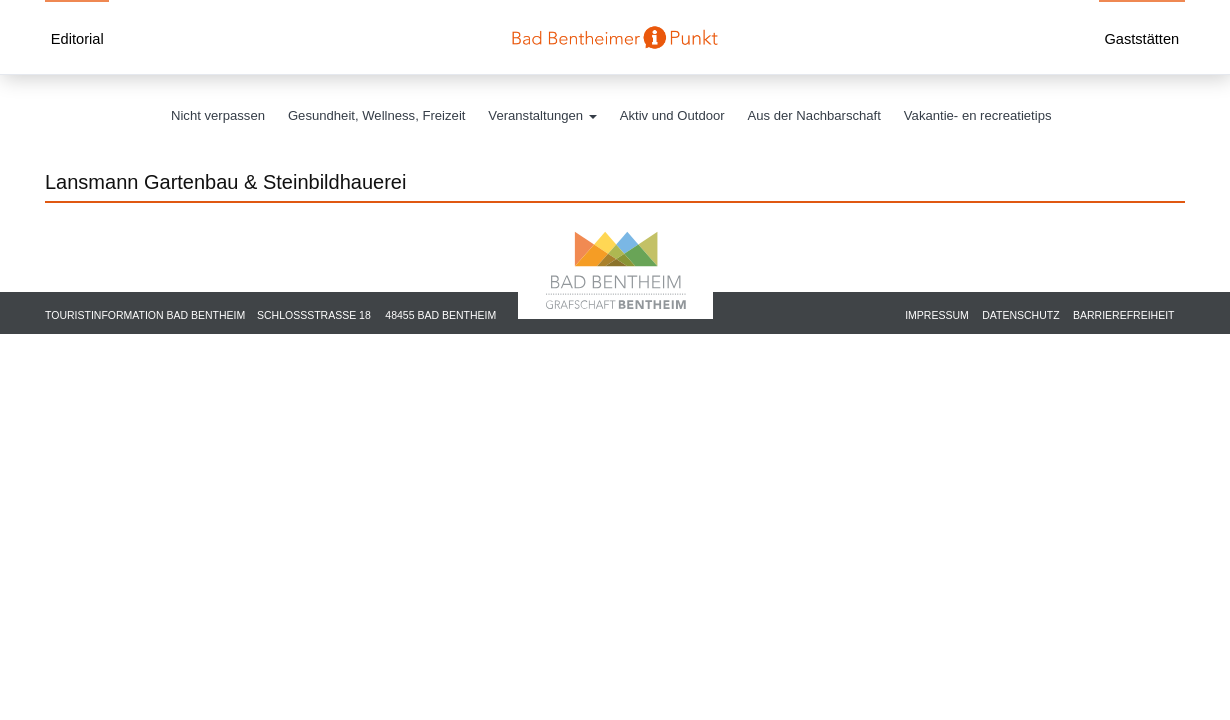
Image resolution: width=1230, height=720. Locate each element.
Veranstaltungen (542, 115)
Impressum (937, 315)
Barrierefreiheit (1124, 315)
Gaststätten (1141, 39)
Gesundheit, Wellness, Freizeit (377, 115)
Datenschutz (1020, 315)
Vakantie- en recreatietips (978, 115)
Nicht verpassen (218, 115)
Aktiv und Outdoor (672, 115)
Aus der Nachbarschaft (814, 115)
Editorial (77, 39)
